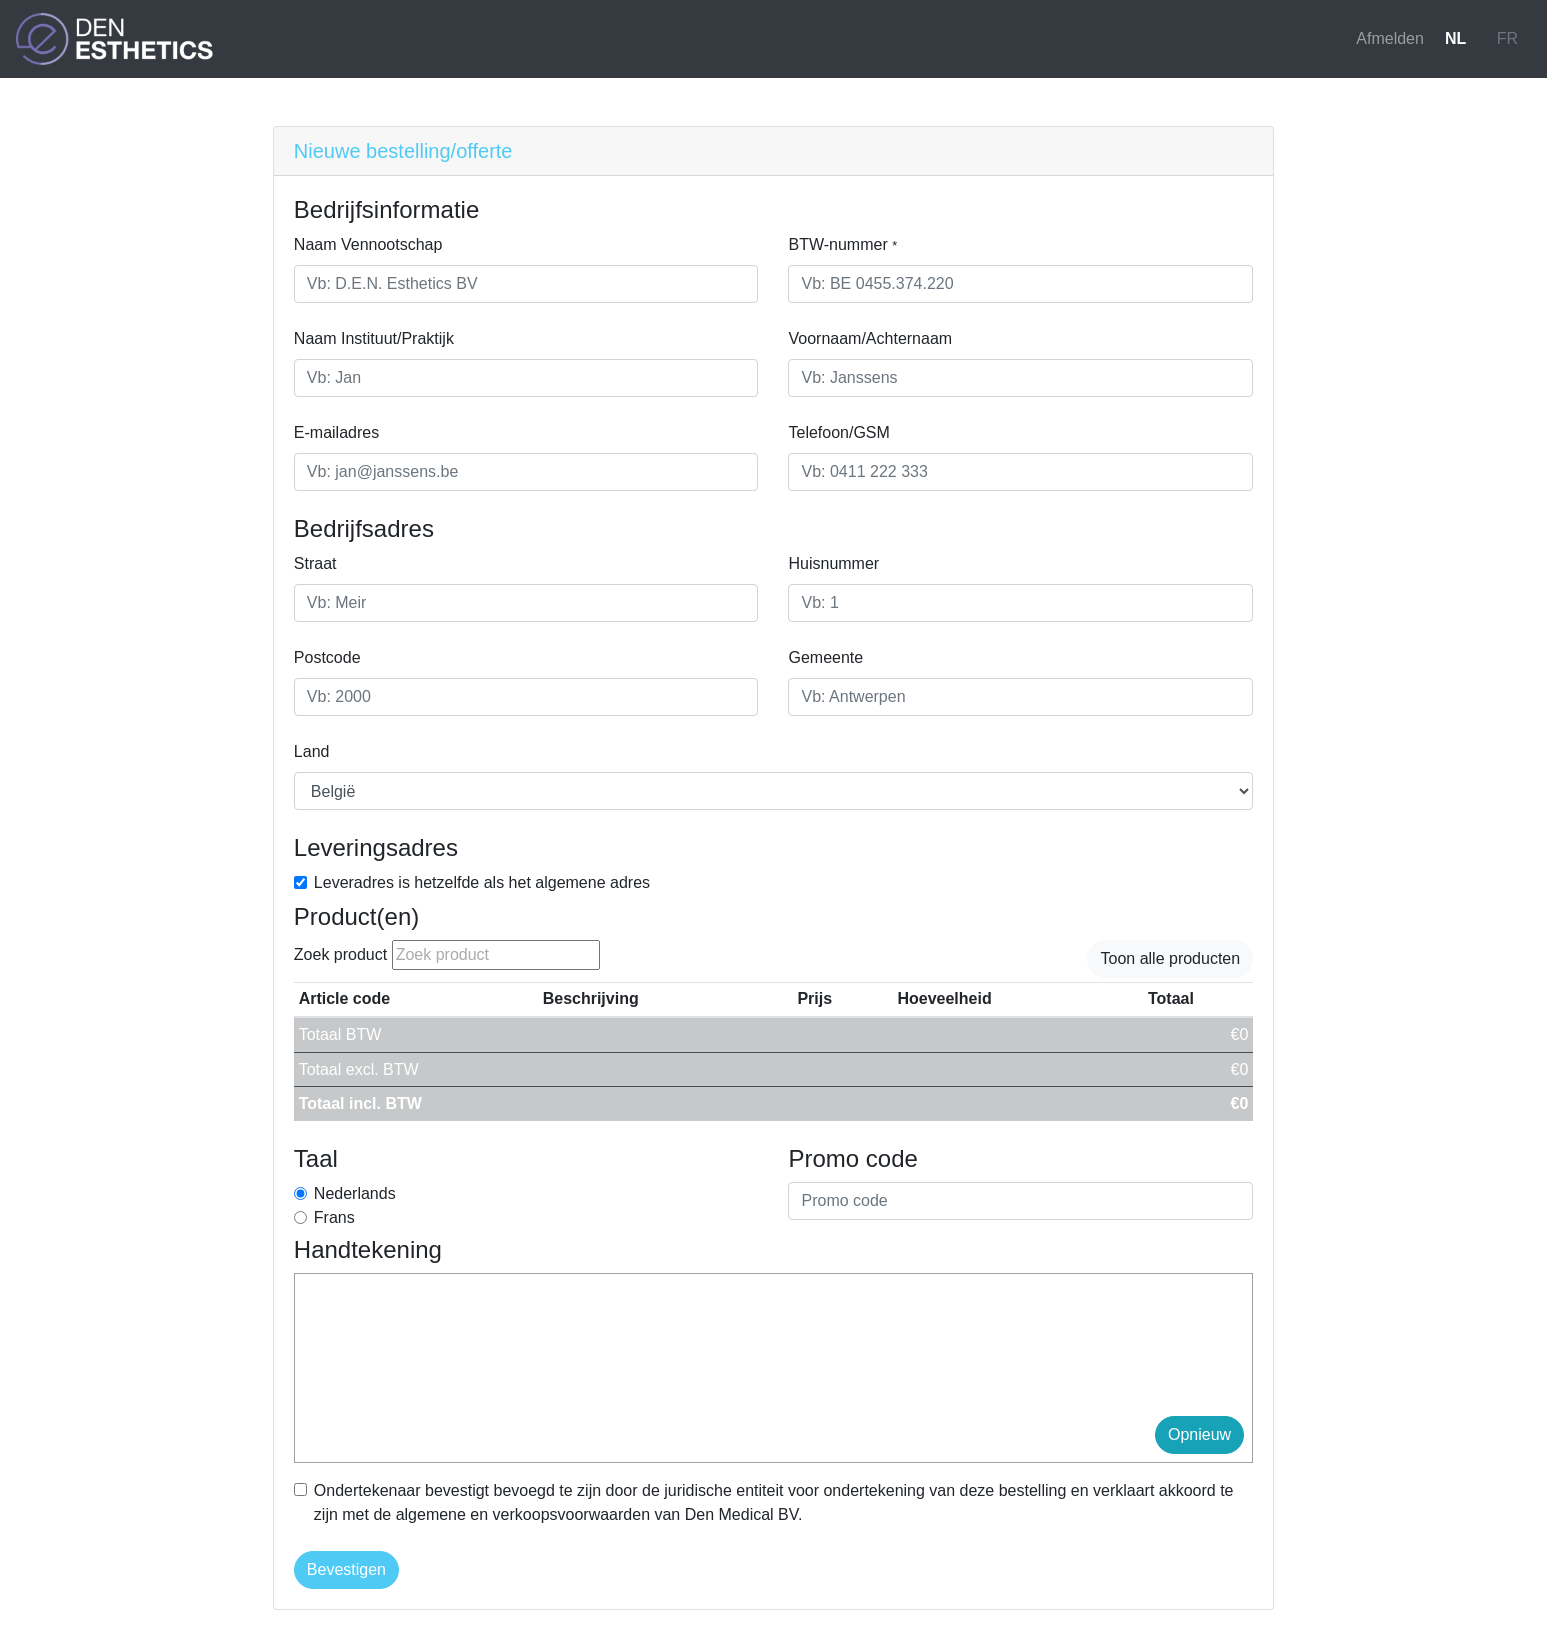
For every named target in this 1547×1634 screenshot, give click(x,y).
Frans (334, 1217)
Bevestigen (346, 1569)
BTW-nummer (842, 244)
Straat (315, 563)
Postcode (327, 657)
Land (312, 751)
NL (1455, 38)
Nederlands (355, 1193)
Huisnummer (833, 563)
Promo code (852, 1158)
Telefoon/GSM (838, 432)
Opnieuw (1199, 1434)
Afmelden (1390, 38)
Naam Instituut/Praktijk (374, 338)
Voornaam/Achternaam (870, 338)
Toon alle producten (1170, 958)
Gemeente (825, 657)
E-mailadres (336, 432)
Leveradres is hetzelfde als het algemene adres (482, 882)
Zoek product (340, 954)
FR (1507, 38)
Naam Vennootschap (368, 244)
